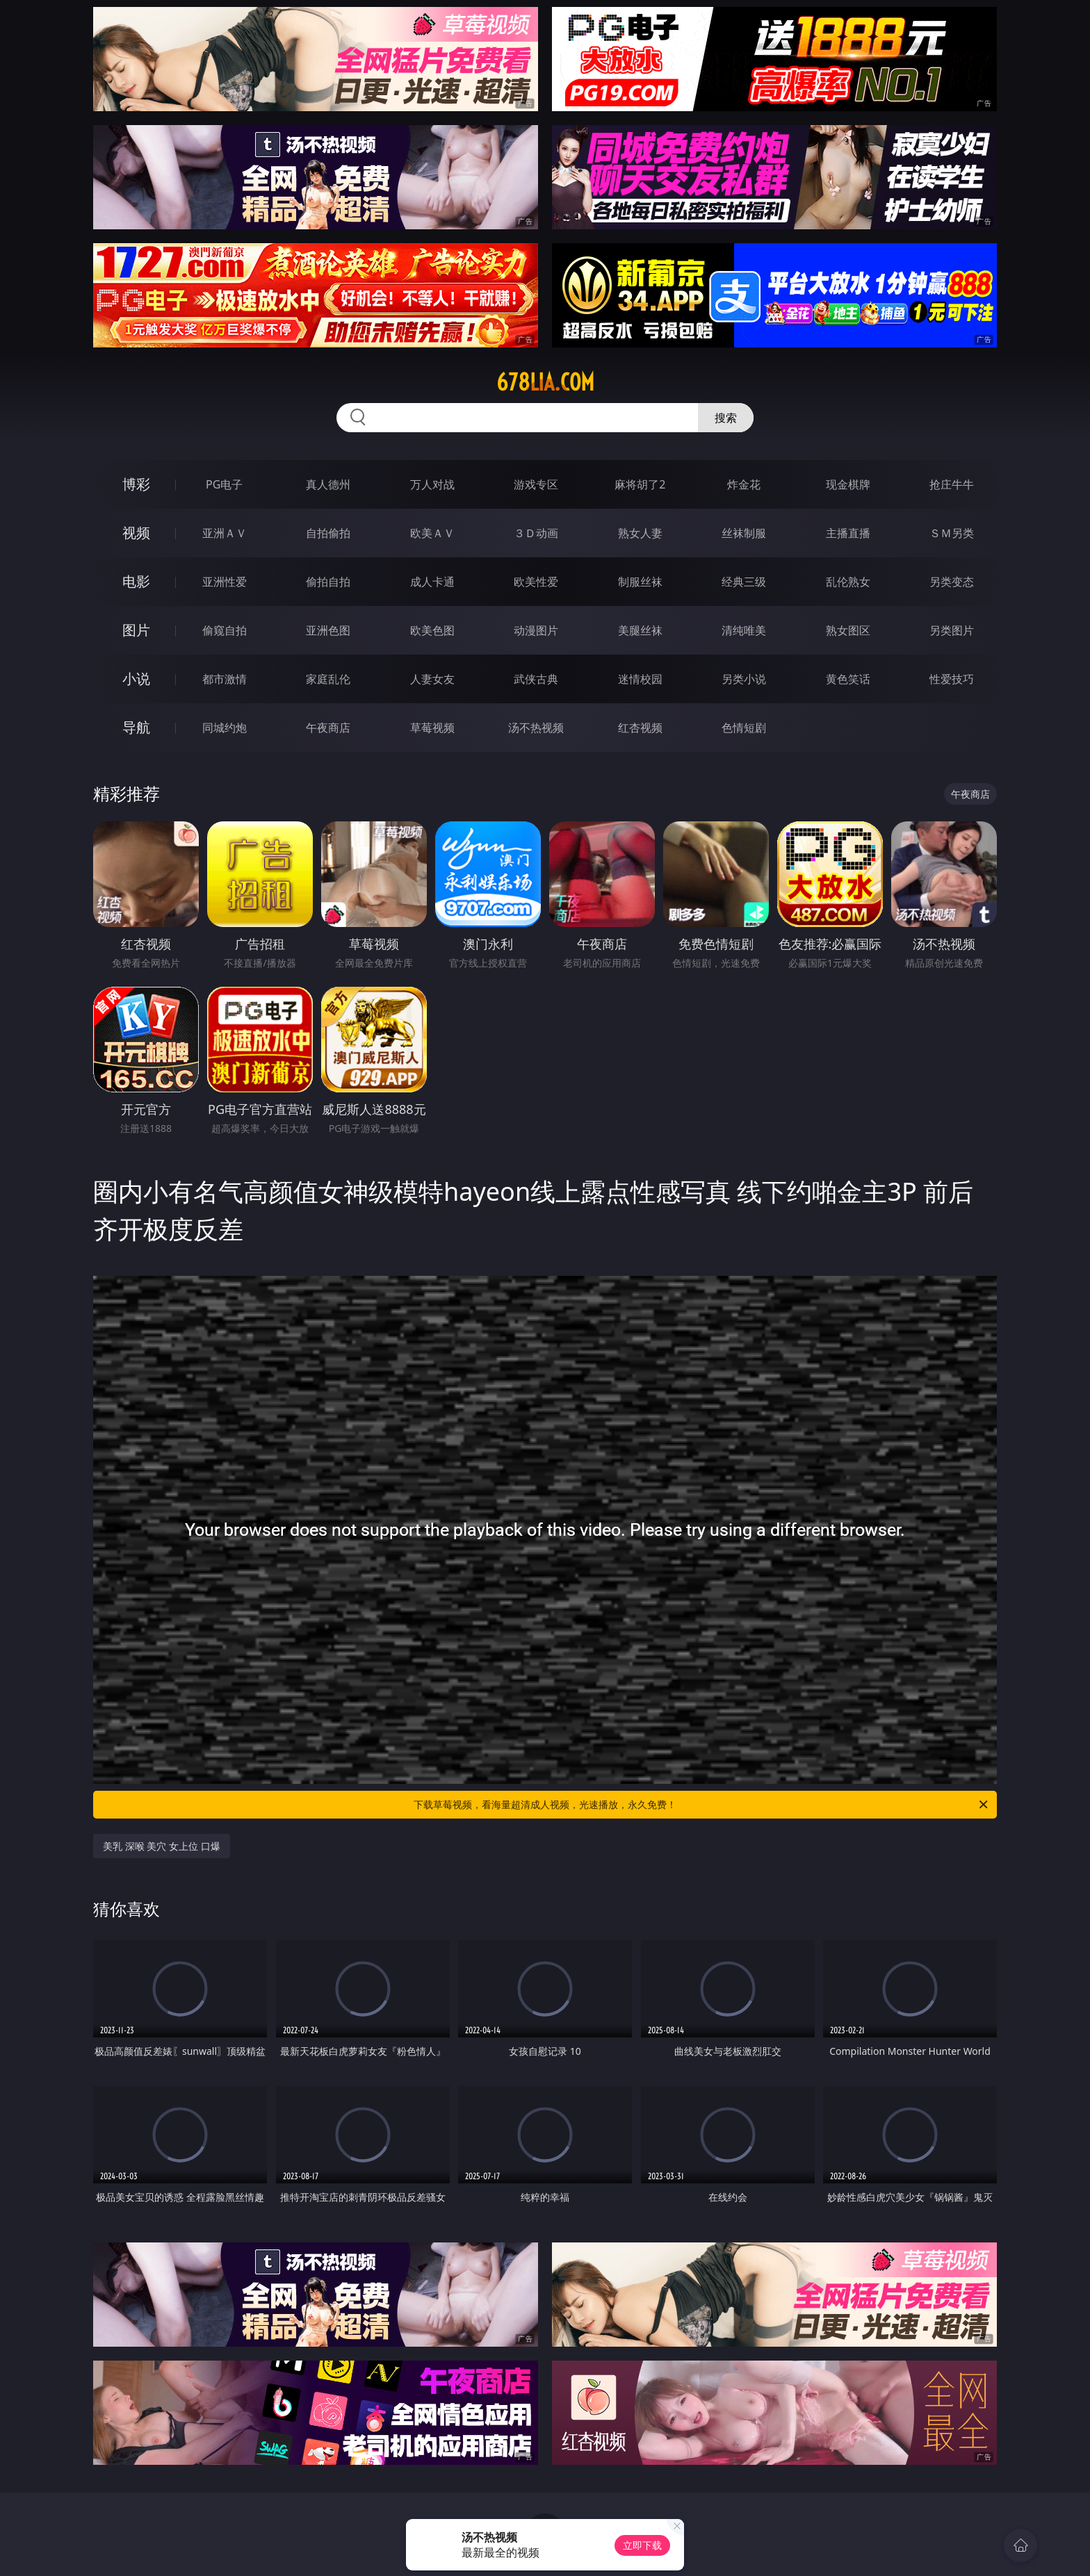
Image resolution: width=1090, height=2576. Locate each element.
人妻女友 (432, 679)
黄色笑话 (848, 679)
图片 (136, 630)
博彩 (136, 484)
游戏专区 (536, 484)
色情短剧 (744, 727)
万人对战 (432, 484)
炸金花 (743, 484)
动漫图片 (536, 630)
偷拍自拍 (328, 581)
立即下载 (642, 2545)
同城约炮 (224, 727)
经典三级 (744, 581)
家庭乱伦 (328, 679)
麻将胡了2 (640, 484)
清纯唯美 (744, 630)
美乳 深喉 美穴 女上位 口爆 (161, 1846)
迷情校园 (640, 679)
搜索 (726, 417)
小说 (136, 678)
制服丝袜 (640, 581)
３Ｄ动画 (536, 533)
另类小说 (744, 679)
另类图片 (951, 630)
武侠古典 (536, 679)
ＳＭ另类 (951, 533)
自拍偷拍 (328, 533)
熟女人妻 (640, 533)
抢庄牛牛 (951, 484)
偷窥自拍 (224, 630)
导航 (136, 727)
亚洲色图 (328, 630)
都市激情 (224, 679)
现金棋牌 (848, 484)
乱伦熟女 (848, 581)
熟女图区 (848, 630)
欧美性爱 (536, 581)
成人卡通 (432, 581)
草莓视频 (432, 727)
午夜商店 (328, 727)
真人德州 (328, 484)
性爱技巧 (951, 679)
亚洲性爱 (224, 581)
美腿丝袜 (640, 630)
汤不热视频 (536, 727)
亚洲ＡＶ (224, 533)
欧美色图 (432, 630)
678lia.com (545, 382)
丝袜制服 (744, 533)
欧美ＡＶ (432, 533)
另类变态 (951, 581)
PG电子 (224, 484)
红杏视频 (640, 727)
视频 (136, 532)
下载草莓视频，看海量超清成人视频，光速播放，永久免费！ (702, 1804)
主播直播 (848, 533)
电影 (136, 581)
